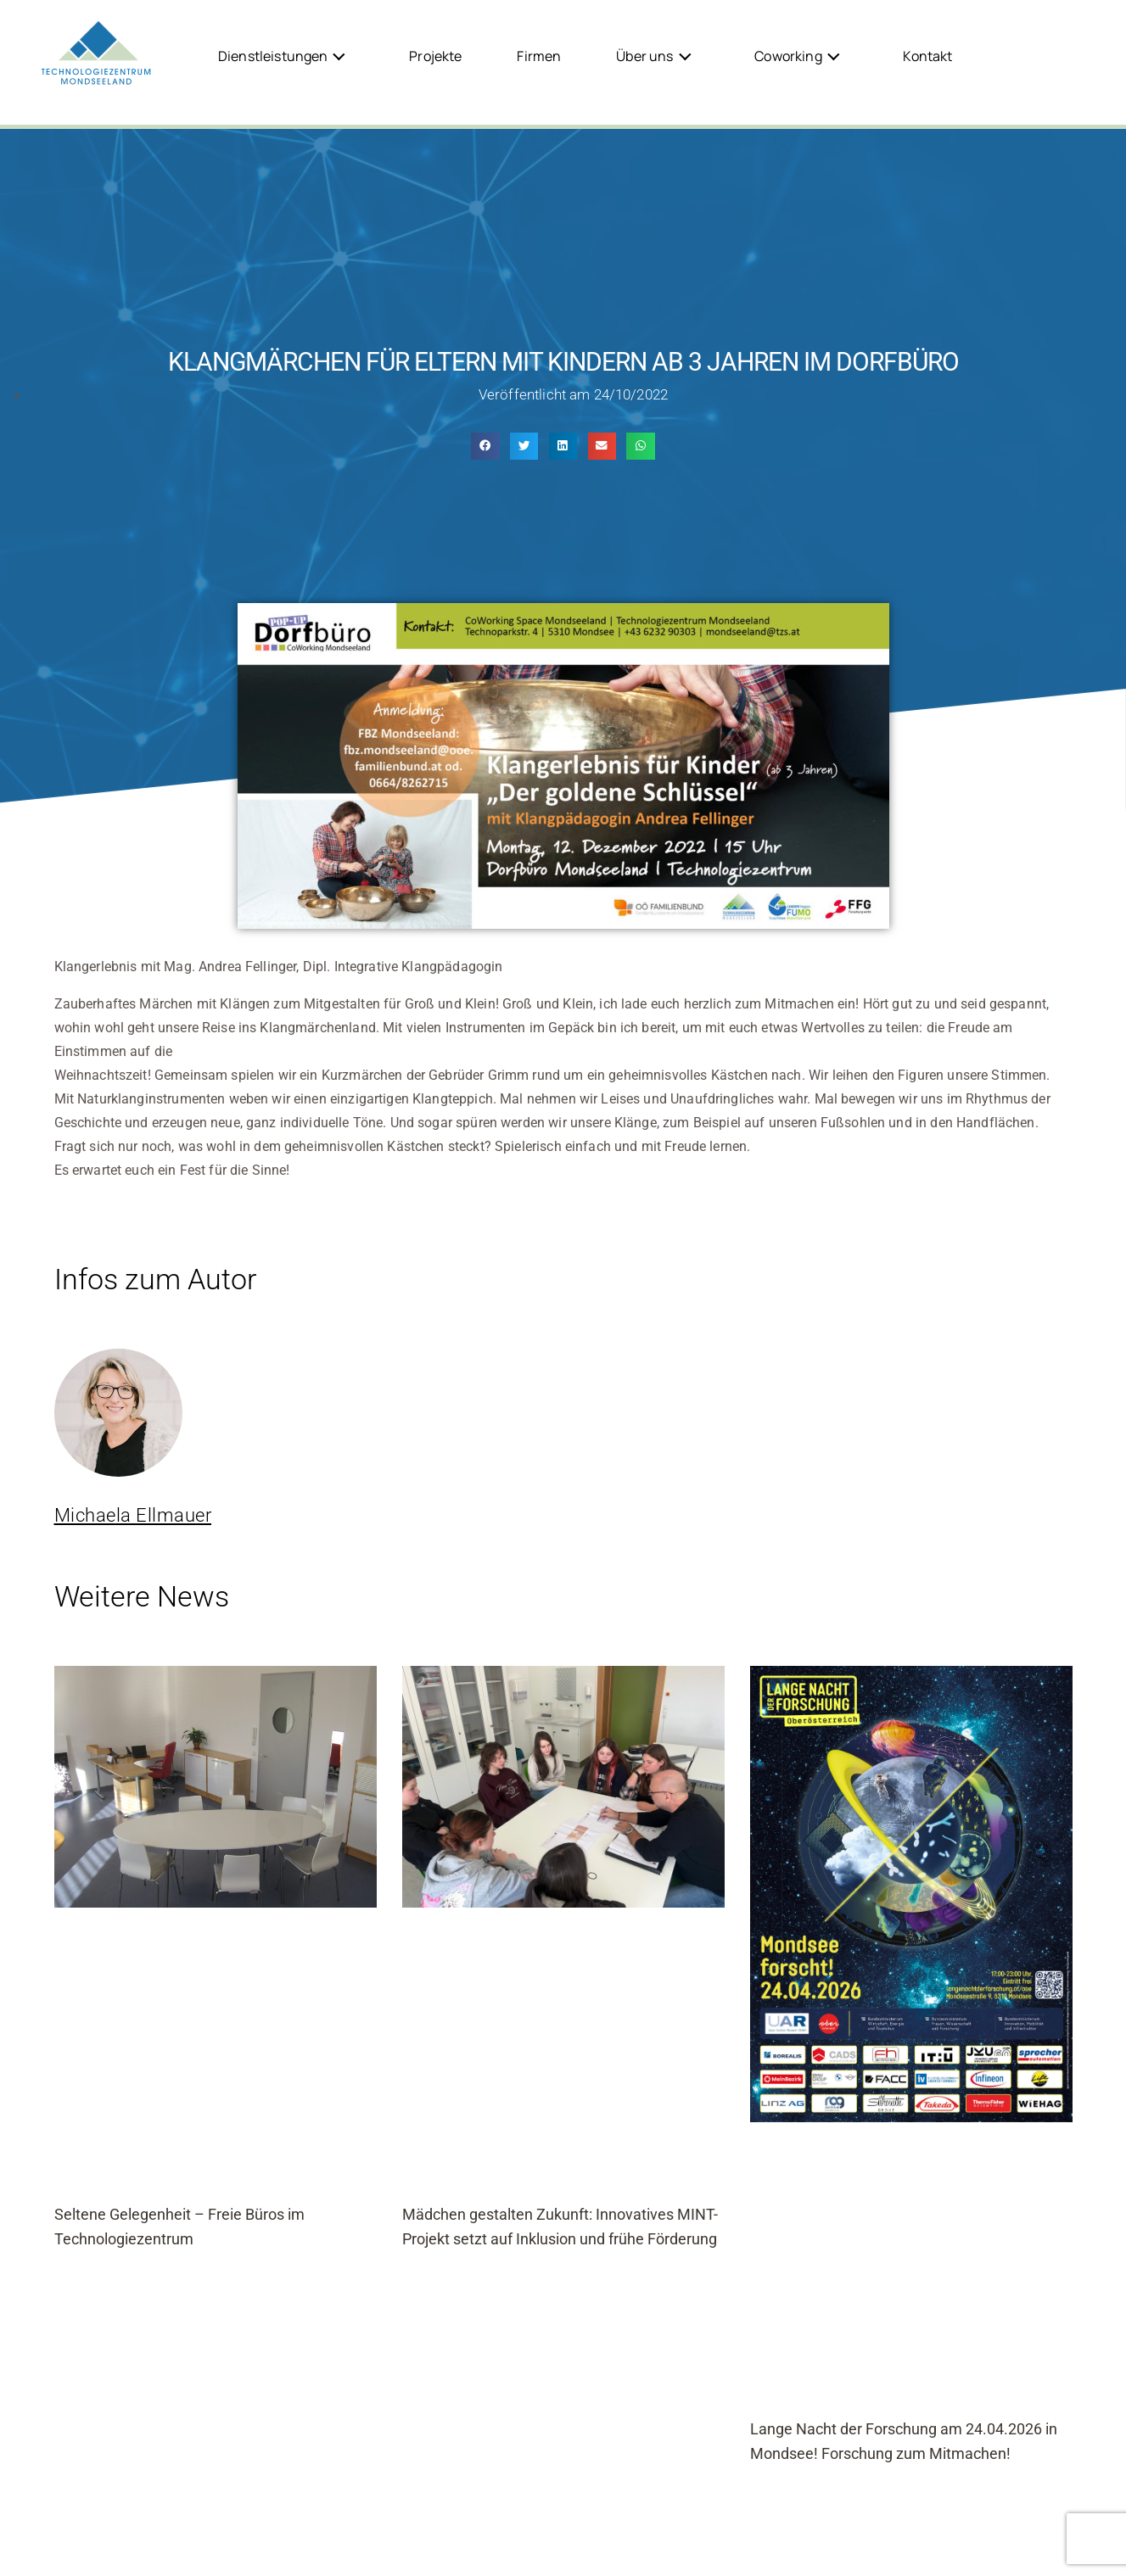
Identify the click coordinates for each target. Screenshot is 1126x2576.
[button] (485, 446)
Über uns (658, 55)
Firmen (539, 56)
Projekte (435, 56)
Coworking (801, 55)
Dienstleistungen (286, 55)
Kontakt (927, 56)
